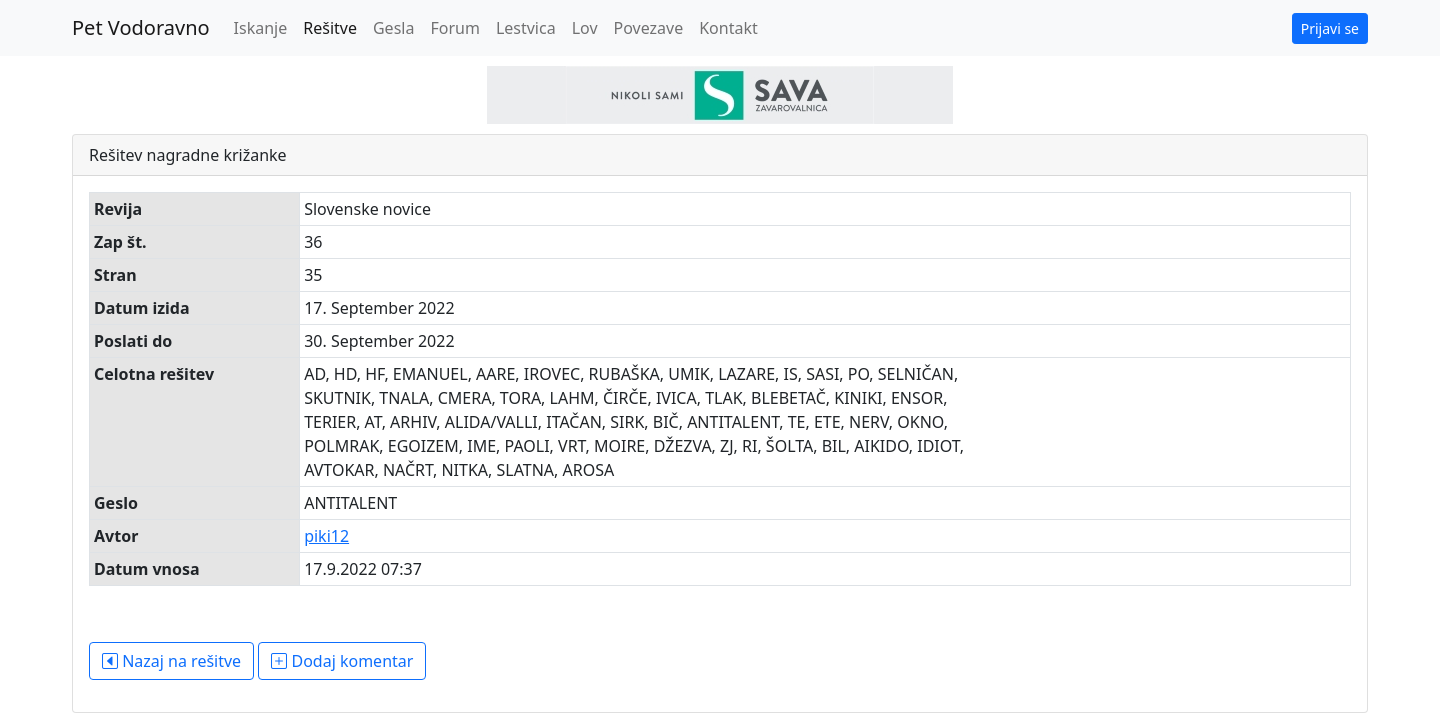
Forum (454, 28)
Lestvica (526, 28)
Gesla (393, 28)
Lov (585, 28)
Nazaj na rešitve (171, 661)
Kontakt (728, 28)
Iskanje (261, 28)
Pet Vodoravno (141, 27)
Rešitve (330, 28)
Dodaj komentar (342, 661)
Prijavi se (1330, 28)
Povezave (649, 28)
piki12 (326, 536)
